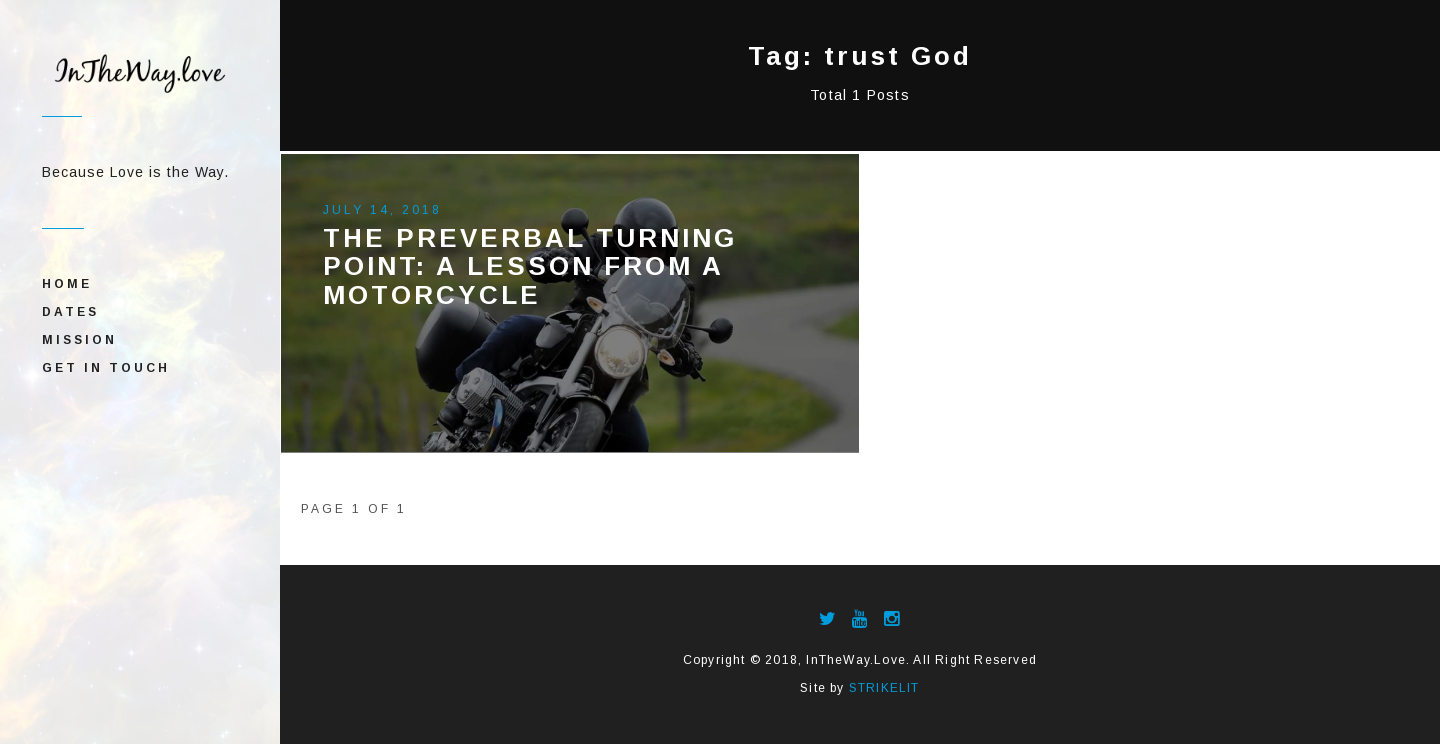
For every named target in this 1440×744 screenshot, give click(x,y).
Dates (70, 312)
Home (67, 284)
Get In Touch (106, 368)
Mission (79, 340)
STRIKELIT (884, 688)
